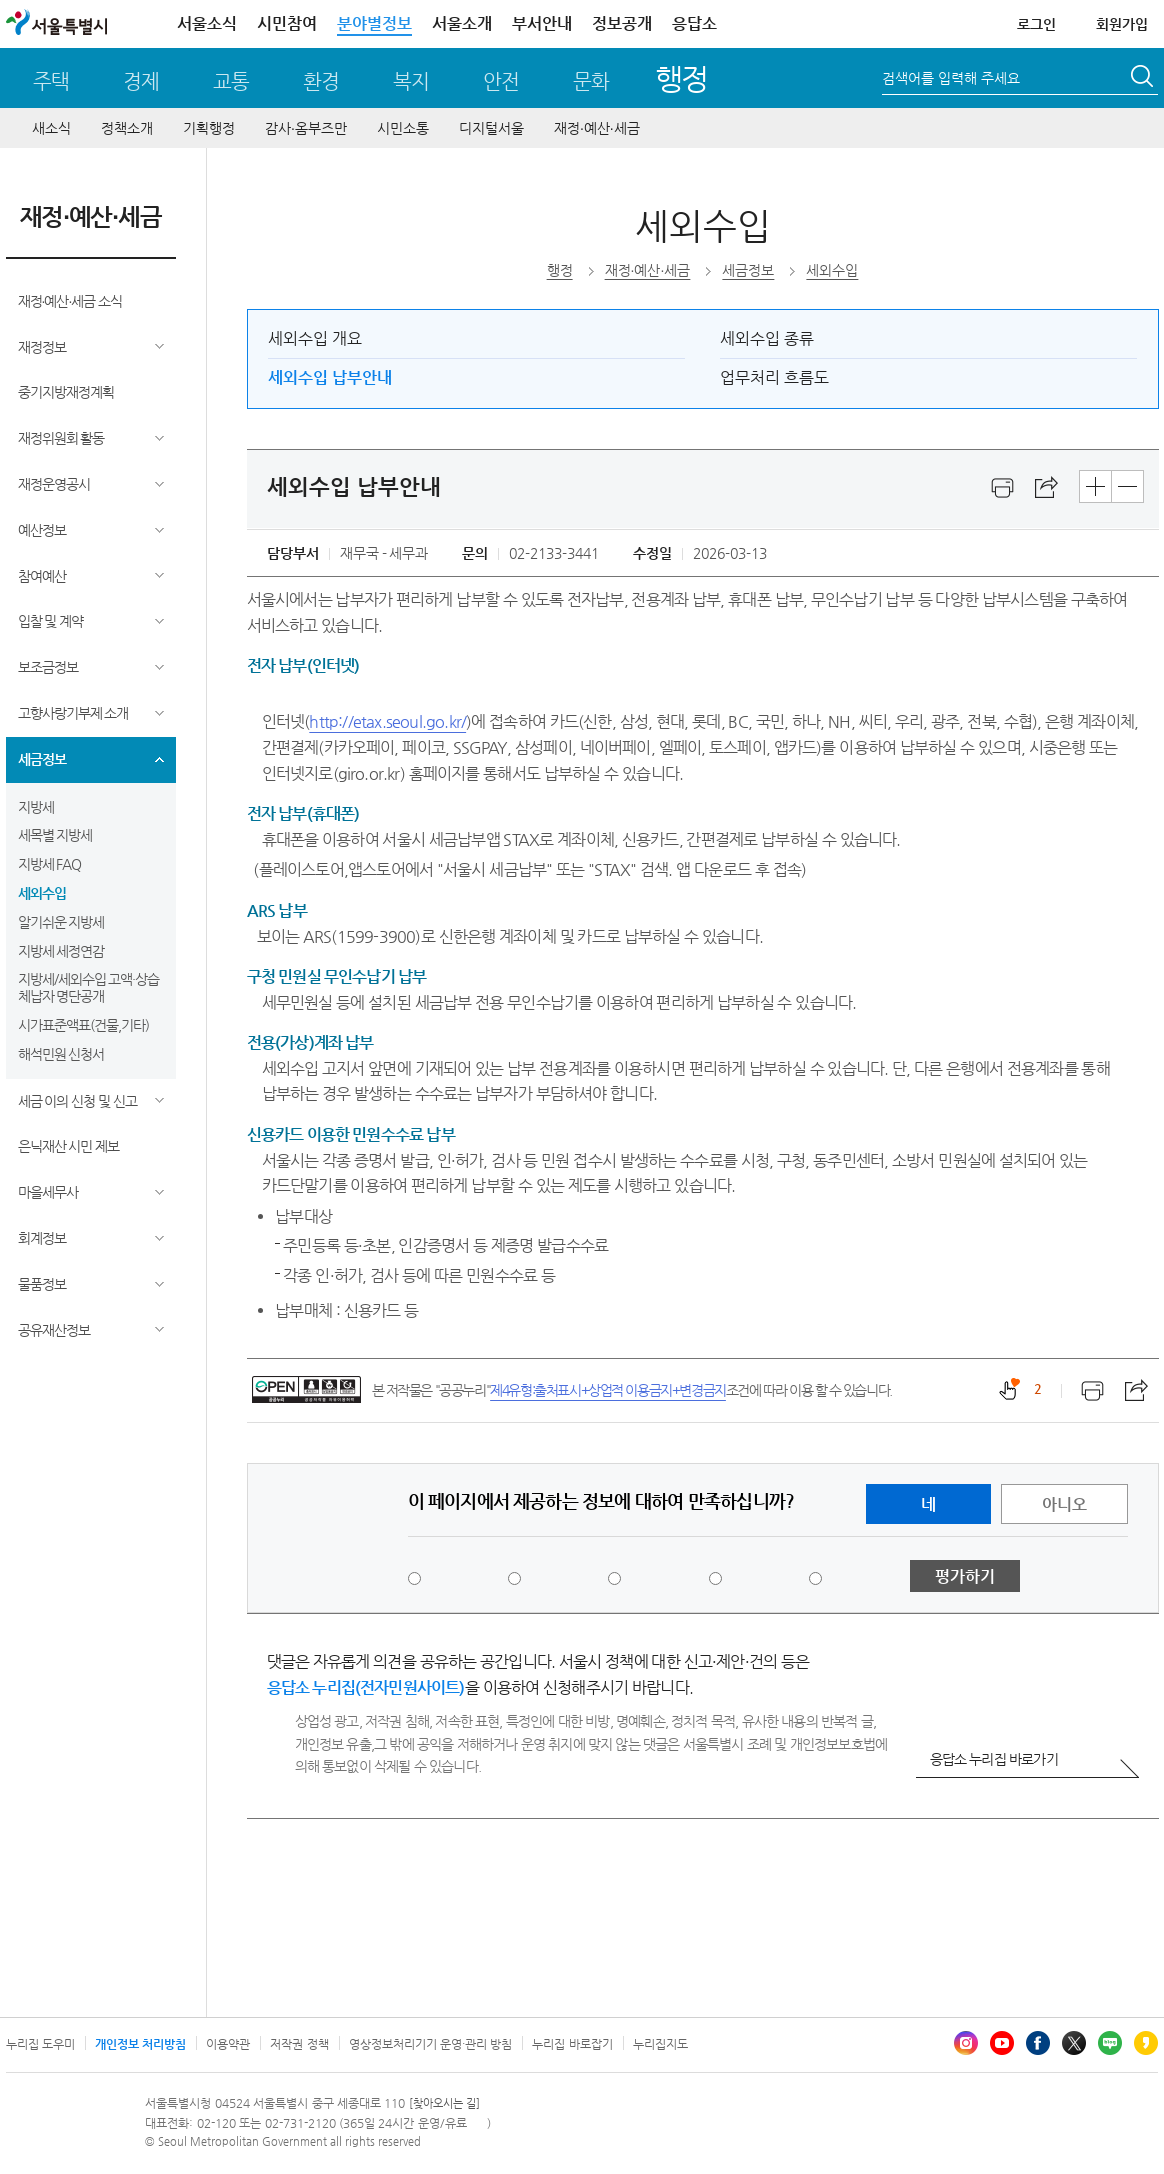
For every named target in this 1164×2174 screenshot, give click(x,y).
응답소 (694, 23)
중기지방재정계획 (66, 392)
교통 (231, 81)
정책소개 (127, 128)
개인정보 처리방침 (140, 2044)
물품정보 (42, 1284)
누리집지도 (660, 2044)
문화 (591, 81)
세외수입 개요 (315, 338)
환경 (321, 81)
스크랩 (1047, 488)
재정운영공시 (54, 484)
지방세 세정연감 (61, 951)
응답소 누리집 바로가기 (994, 1759)
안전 (501, 81)
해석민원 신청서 (61, 1054)
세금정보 (42, 759)
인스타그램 (966, 2043)
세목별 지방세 (55, 835)
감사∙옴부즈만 (306, 128)
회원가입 (1122, 24)
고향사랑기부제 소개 (73, 713)
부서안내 (542, 23)
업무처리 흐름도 (774, 377)
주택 (51, 81)
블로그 (1110, 2043)
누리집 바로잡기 (572, 2044)
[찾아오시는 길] (444, 2103)
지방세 (36, 807)
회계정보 (42, 1238)
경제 (141, 81)
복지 (411, 81)
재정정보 (42, 347)
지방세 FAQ (50, 864)
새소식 (51, 128)
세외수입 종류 (767, 338)
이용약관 (228, 2044)
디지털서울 (491, 128)
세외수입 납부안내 (330, 377)
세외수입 (42, 893)
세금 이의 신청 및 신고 (78, 1101)
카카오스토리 (1146, 2043)
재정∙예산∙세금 (597, 128)
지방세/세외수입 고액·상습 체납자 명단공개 (89, 987)
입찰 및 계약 (51, 621)
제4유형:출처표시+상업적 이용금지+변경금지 (608, 1390)
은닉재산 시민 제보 (69, 1146)
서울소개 (462, 23)
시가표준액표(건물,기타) (83, 1025)
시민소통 (403, 128)
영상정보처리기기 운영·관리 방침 (431, 2044)
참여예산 (42, 576)
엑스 (1074, 2043)
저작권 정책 (299, 2044)
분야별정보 (374, 23)
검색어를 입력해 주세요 (951, 78)
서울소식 (207, 23)
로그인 (1036, 24)
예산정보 (42, 530)
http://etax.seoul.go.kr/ (387, 721)
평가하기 (965, 1576)
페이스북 (1038, 2043)
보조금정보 (48, 667)
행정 (681, 78)
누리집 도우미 (40, 2044)
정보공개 (622, 23)
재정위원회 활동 (61, 438)
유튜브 (1002, 2043)
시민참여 (287, 23)
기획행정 (209, 128)
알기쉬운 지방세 (61, 922)
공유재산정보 (54, 1330)
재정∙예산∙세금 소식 (70, 301)
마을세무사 (48, 1192)
